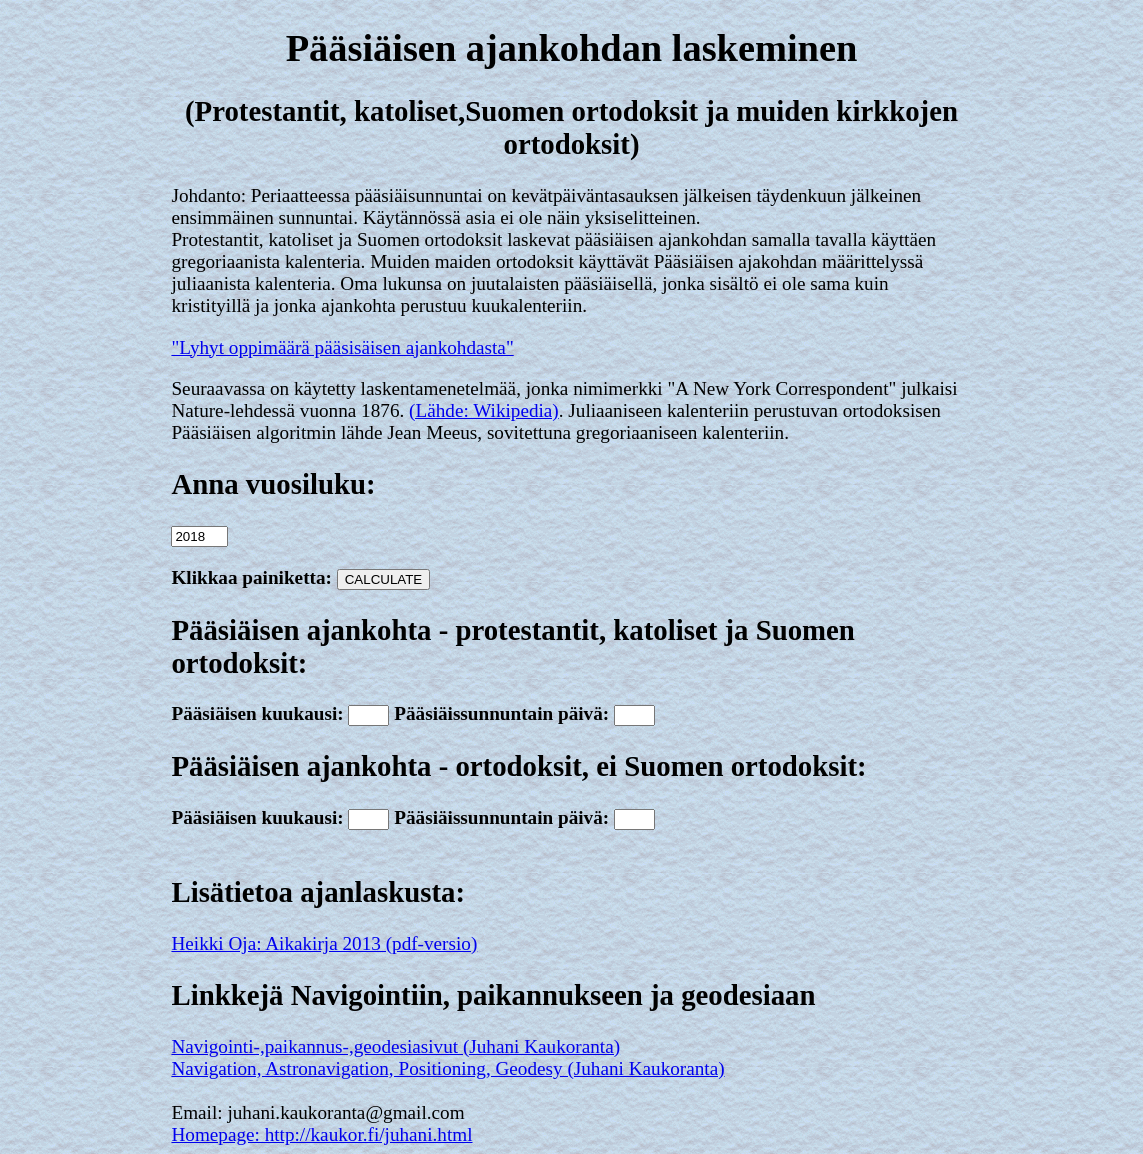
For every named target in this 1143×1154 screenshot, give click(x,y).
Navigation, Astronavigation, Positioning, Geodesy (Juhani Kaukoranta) (447, 1068)
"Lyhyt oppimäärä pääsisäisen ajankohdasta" (342, 347)
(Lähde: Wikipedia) (484, 410)
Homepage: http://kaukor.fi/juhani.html (321, 1134)
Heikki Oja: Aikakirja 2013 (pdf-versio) (324, 943)
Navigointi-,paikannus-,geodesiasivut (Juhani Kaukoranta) (395, 1046)
